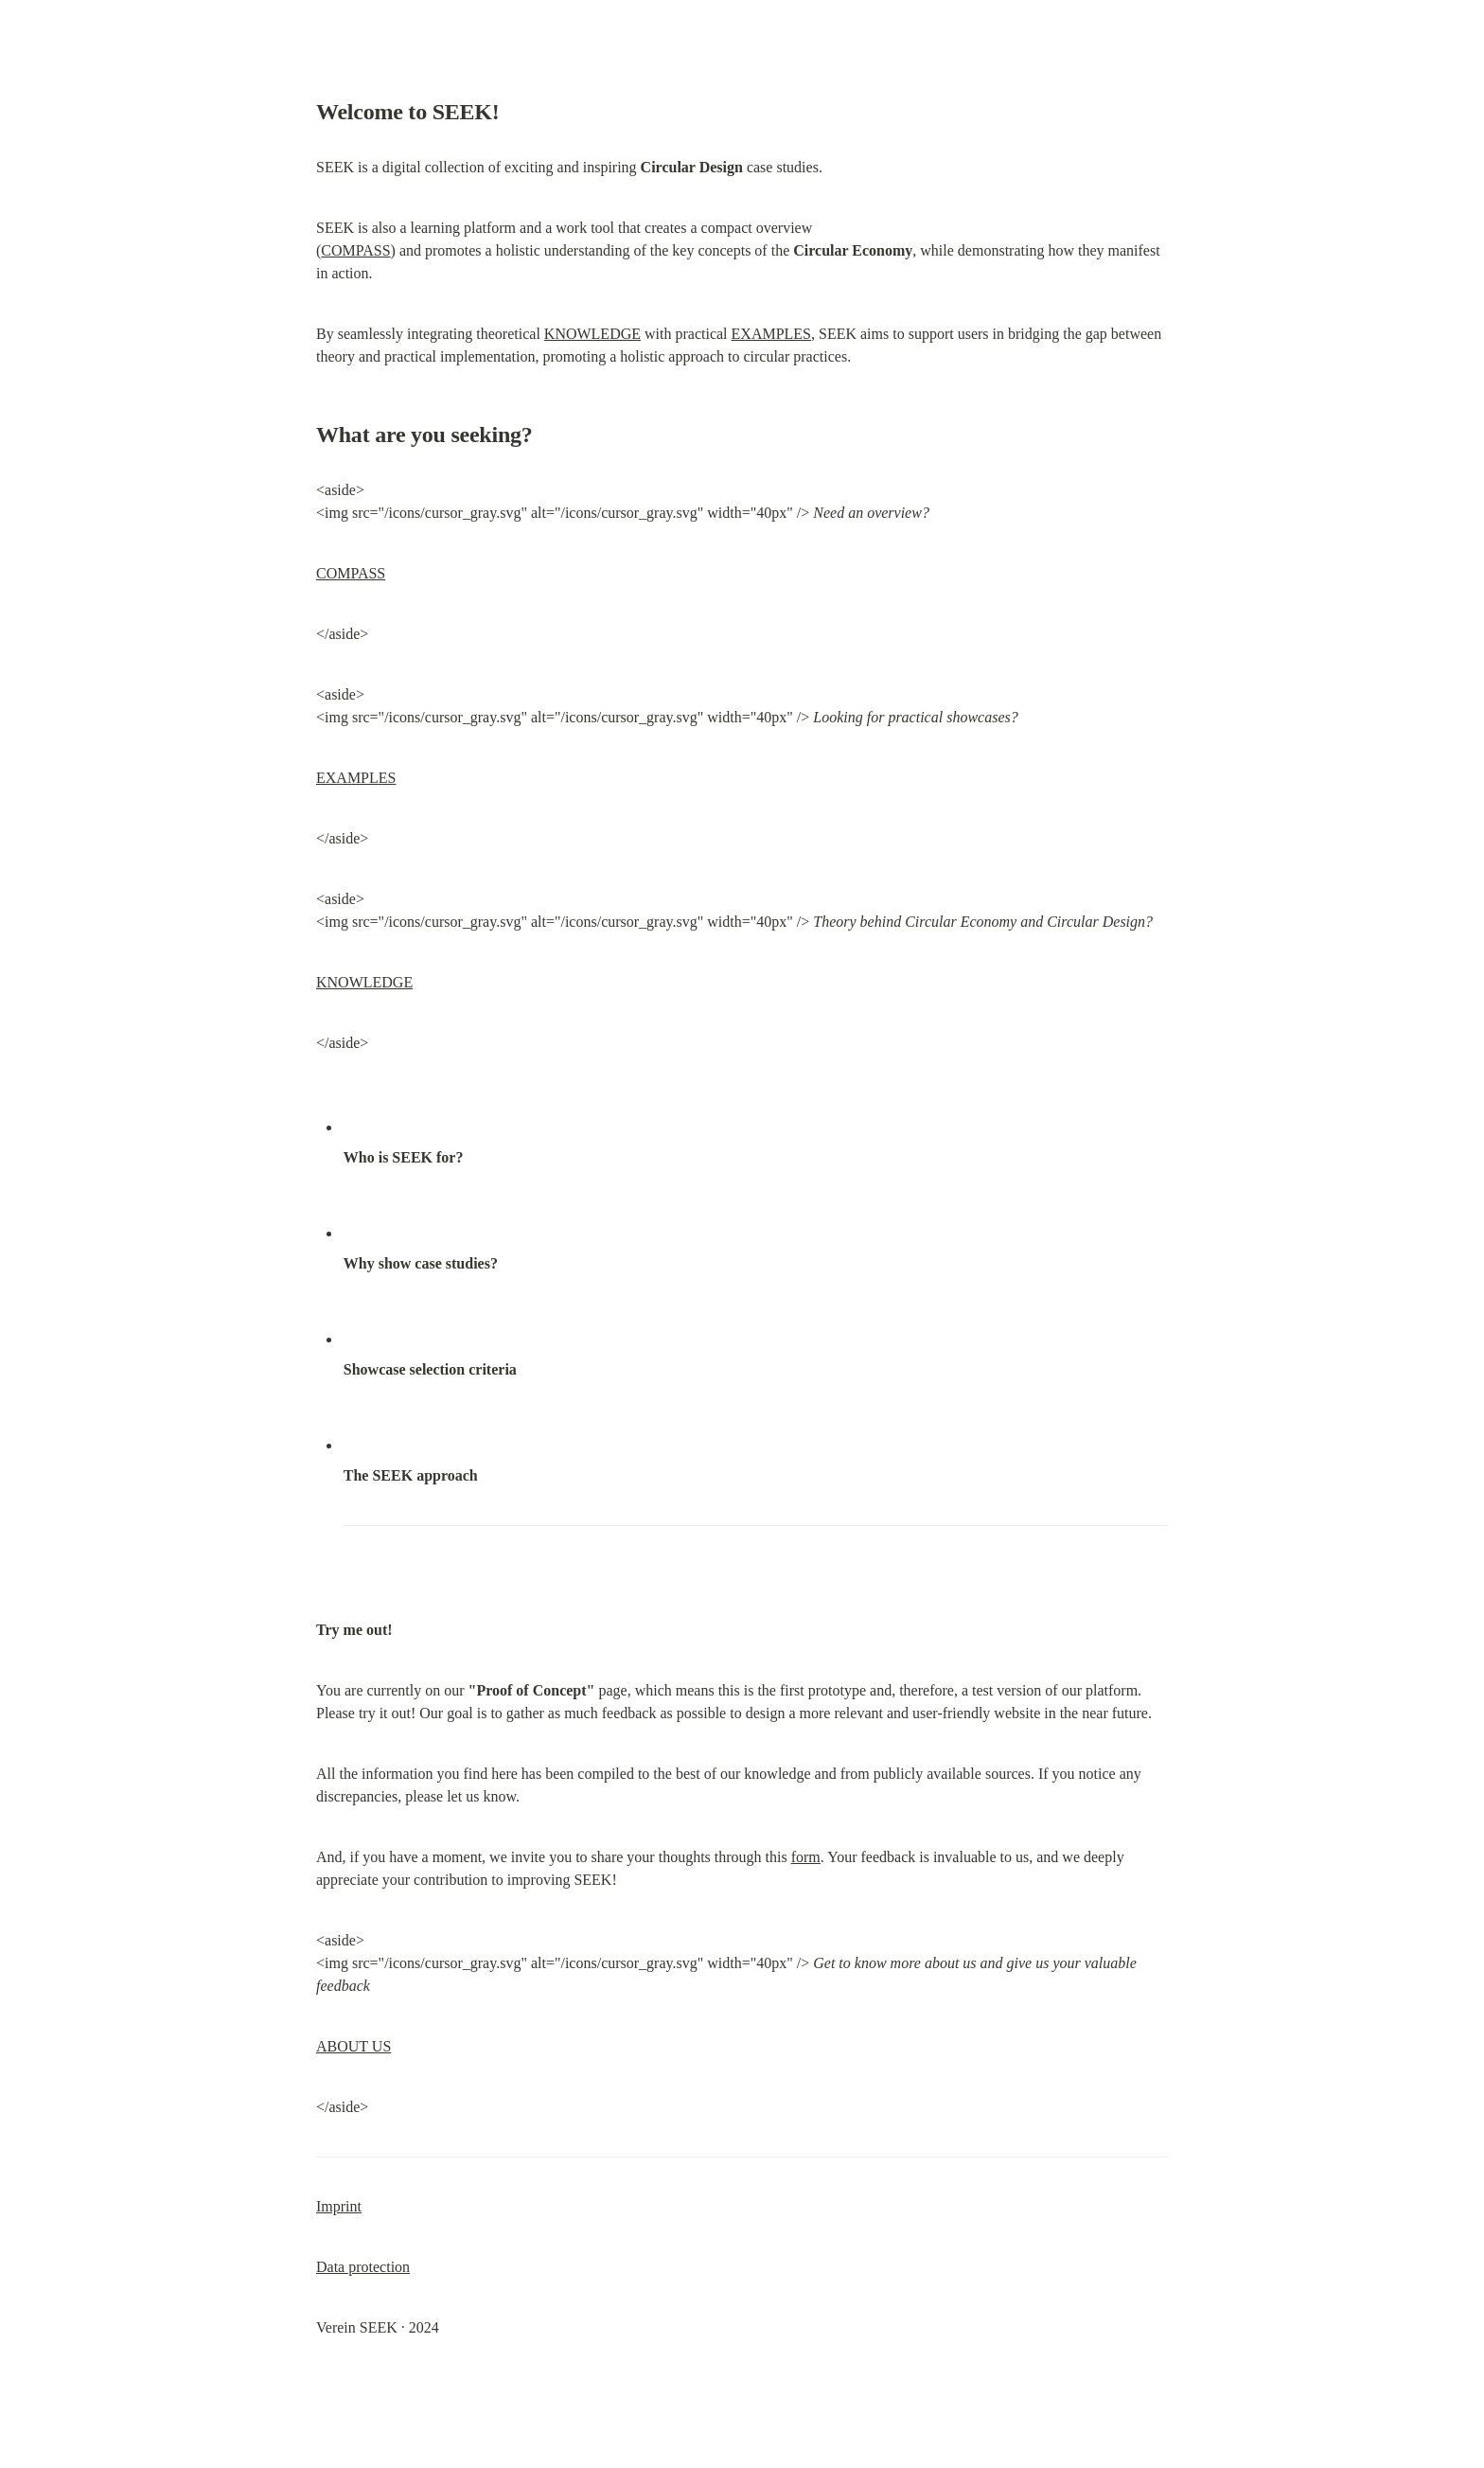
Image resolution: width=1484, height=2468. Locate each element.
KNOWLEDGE (592, 334)
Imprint (339, 2206)
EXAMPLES (771, 334)
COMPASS (355, 250)
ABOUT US (353, 2046)
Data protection (363, 2267)
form (806, 1857)
